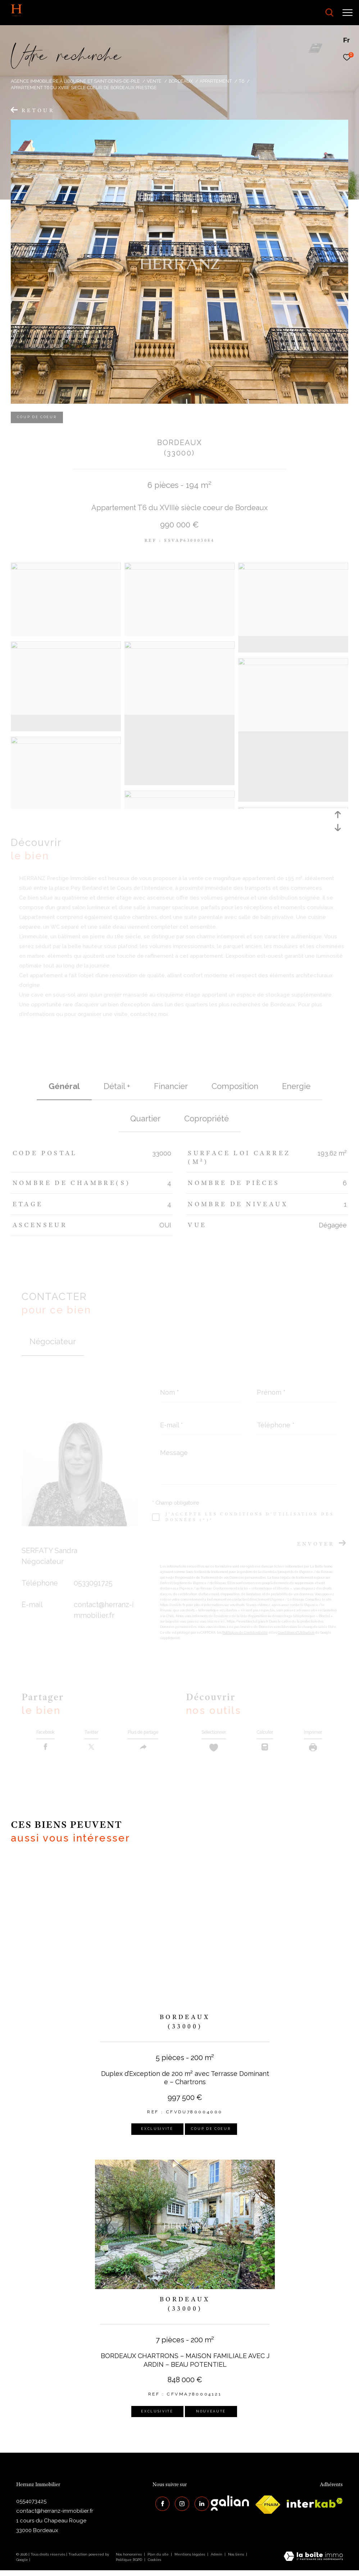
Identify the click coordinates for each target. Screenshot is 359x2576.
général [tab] (64, 1086)
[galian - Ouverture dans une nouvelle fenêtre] (230, 2508)
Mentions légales (190, 2560)
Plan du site (158, 2560)
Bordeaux (181, 81)
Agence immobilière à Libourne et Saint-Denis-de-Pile (75, 81)
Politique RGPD (129, 2565)
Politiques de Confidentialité (245, 1632)
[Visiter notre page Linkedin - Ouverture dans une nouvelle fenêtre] (199, 2507)
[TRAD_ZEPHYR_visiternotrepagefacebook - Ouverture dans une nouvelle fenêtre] (160, 2507)
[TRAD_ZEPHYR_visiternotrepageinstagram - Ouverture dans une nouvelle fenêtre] (179, 2507)
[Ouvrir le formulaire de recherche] (309, 12)
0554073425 (31, 2507)
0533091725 (93, 1583)
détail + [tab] (117, 1086)
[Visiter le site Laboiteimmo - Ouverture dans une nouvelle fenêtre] (313, 2562)
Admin (217, 2560)
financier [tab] (171, 1086)
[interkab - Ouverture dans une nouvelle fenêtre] (315, 2508)
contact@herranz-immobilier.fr (54, 2516)
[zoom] (66, 568)
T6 (241, 81)
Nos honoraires (129, 2560)
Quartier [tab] (145, 1118)
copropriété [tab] (206, 1118)
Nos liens (236, 2560)
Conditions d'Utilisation (296, 1632)
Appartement (216, 81)
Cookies (154, 2565)
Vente (154, 81)
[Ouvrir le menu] (347, 12)
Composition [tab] (235, 1086)
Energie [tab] (296, 1086)
